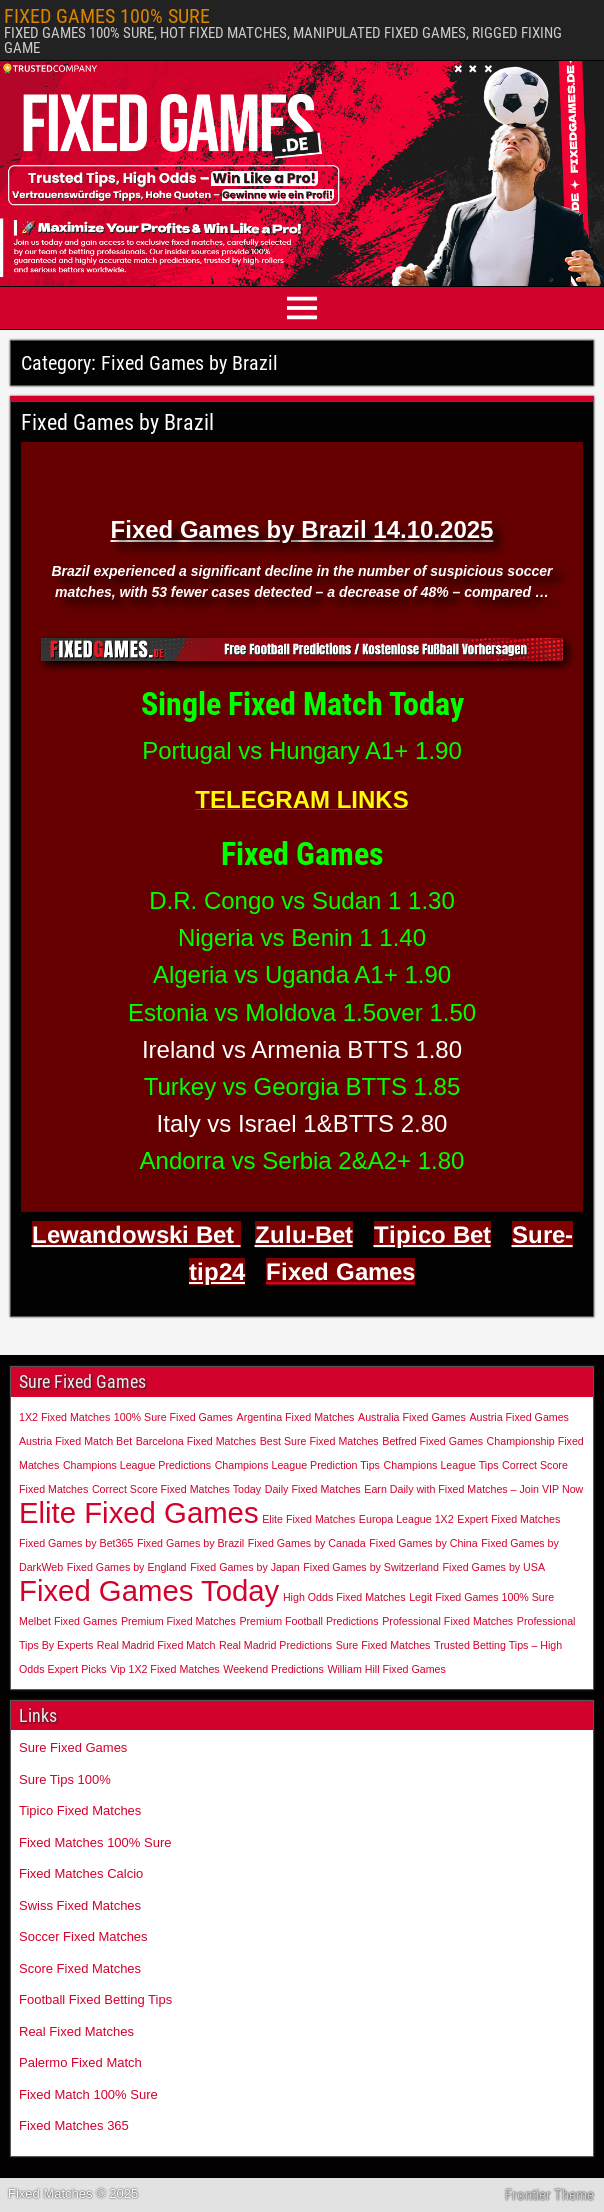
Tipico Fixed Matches (80, 1810)
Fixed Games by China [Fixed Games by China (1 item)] (423, 1543)
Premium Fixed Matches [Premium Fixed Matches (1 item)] (178, 1621)
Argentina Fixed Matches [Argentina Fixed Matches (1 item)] (296, 1417)
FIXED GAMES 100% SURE (107, 16)
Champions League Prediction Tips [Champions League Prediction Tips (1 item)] (297, 1465)
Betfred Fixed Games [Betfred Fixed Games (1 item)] (432, 1441)
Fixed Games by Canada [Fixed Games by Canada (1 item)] (307, 1543)
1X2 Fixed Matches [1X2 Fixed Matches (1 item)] (64, 1417)
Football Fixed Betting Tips (95, 1999)
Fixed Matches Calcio (81, 1873)
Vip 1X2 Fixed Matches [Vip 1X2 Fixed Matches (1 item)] (164, 1669)
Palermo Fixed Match (80, 2062)
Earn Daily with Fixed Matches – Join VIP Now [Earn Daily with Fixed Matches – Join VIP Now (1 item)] (473, 1489)
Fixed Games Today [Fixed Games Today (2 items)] (149, 1590)
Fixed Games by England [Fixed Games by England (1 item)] (127, 1567)
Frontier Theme (549, 2195)
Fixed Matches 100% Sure (95, 1842)
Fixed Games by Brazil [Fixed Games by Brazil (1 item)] (190, 1543)
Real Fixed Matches (76, 2031)
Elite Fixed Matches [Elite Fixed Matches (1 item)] (308, 1519)
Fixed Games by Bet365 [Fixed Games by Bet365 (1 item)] (76, 1543)
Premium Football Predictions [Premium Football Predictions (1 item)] (308, 1621)
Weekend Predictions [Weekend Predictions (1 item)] (273, 1669)
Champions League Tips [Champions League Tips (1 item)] (441, 1465)
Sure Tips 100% (65, 1779)
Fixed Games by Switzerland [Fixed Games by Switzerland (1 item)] (371, 1567)
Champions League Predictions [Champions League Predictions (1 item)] (137, 1465)
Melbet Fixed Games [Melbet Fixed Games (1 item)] (68, 1621)
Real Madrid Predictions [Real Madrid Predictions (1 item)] (275, 1645)
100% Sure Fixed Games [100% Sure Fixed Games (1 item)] (173, 1417)
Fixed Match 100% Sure (88, 2094)
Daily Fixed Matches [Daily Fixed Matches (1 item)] (313, 1489)
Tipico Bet (432, 1234)
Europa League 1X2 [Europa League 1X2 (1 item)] (406, 1519)
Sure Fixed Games (73, 1747)
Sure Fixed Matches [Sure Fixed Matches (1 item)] (383, 1645)
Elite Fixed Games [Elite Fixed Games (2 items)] (139, 1512)
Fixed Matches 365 (74, 2125)
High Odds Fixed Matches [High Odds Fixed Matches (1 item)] (344, 1597)
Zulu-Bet (304, 1234)
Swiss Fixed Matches (80, 1905)
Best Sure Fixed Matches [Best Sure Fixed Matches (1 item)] (319, 1441)
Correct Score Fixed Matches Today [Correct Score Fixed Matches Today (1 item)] (176, 1489)
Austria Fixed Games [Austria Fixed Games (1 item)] (519, 1417)
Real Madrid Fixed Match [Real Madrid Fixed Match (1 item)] (156, 1645)
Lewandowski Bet (136, 1234)
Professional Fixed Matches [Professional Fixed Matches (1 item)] (447, 1621)
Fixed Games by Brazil (117, 422)
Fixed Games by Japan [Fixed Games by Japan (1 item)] (245, 1567)
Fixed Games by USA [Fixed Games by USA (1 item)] (494, 1567)
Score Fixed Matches (80, 1968)
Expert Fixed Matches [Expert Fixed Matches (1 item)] (508, 1519)
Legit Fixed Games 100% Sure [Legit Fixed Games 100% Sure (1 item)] (481, 1597)
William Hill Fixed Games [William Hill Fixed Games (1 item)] (386, 1669)
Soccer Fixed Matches (83, 1936)
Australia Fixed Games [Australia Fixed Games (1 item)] (412, 1417)
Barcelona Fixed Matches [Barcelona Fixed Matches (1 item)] (196, 1441)
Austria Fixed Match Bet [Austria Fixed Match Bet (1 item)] (75, 1441)
